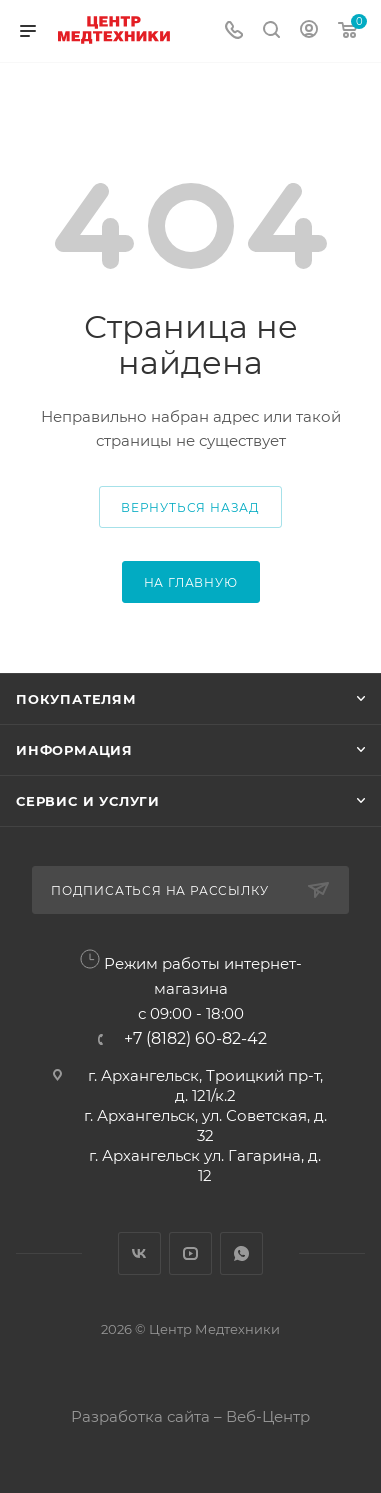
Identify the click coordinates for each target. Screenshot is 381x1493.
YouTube (190, 1253)
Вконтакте (139, 1253)
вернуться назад (190, 507)
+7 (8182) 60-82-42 (195, 1039)
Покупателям (76, 699)
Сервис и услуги (88, 801)
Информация (74, 750)
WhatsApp (241, 1253)
